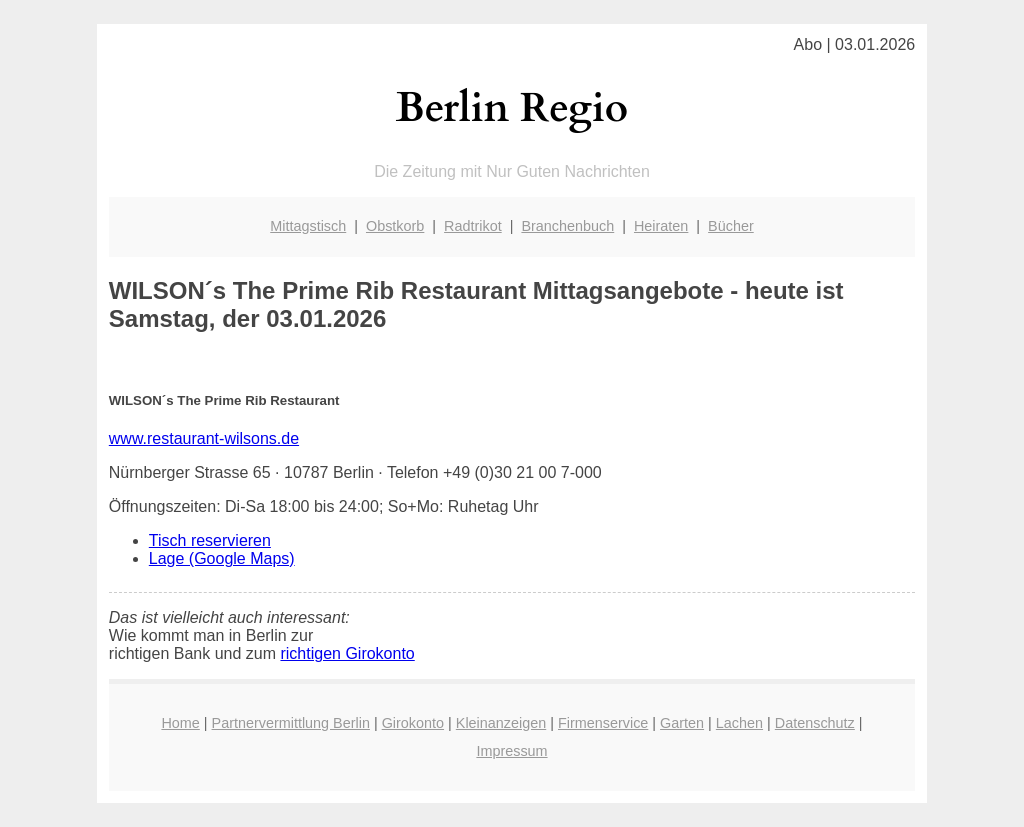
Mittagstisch (308, 226)
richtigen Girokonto (347, 653)
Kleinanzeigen (501, 723)
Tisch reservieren (210, 540)
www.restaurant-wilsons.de (204, 438)
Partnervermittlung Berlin (291, 723)
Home (180, 723)
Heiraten (661, 226)
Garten (682, 723)
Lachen (739, 723)
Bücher (731, 226)
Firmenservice (603, 723)
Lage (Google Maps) (222, 558)
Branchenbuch (567, 226)
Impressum (511, 751)
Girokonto (413, 723)
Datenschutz (815, 723)
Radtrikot (473, 226)
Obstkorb (395, 226)
